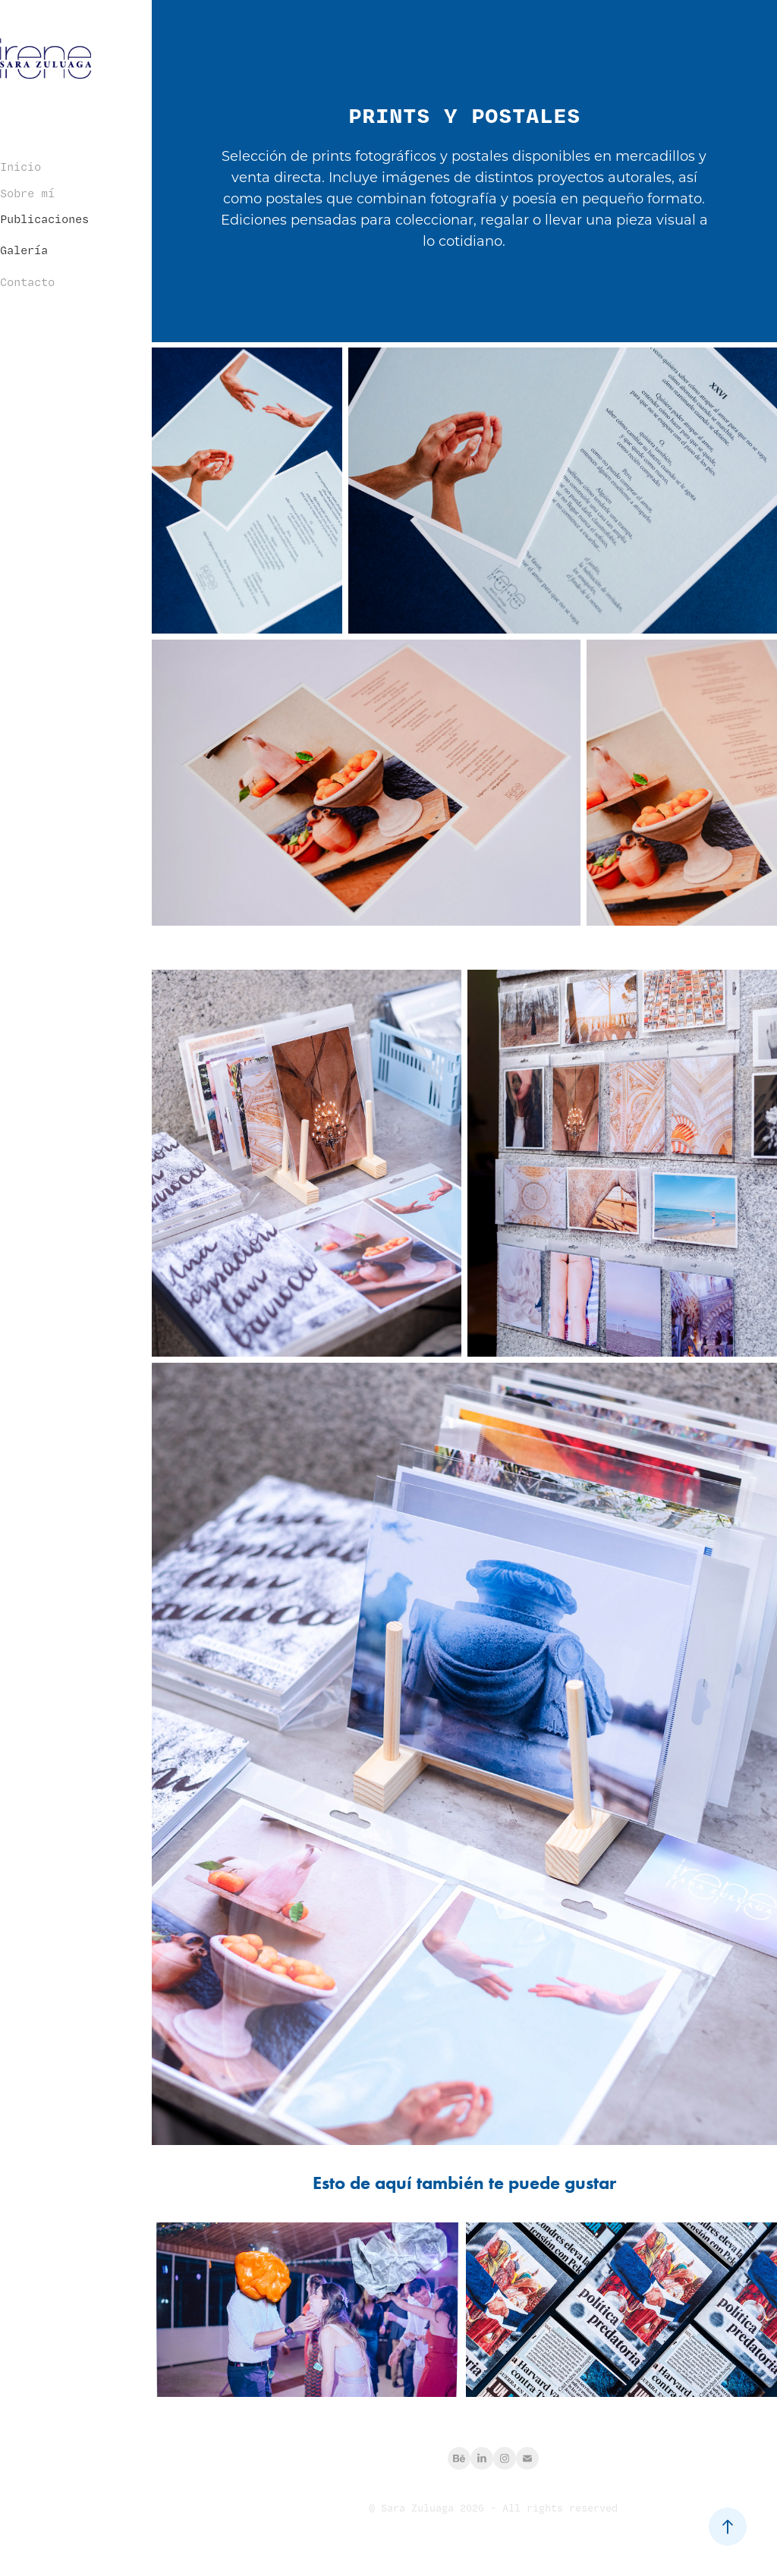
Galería (24, 250)
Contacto (27, 282)
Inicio (20, 167)
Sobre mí (27, 193)
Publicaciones (44, 219)
